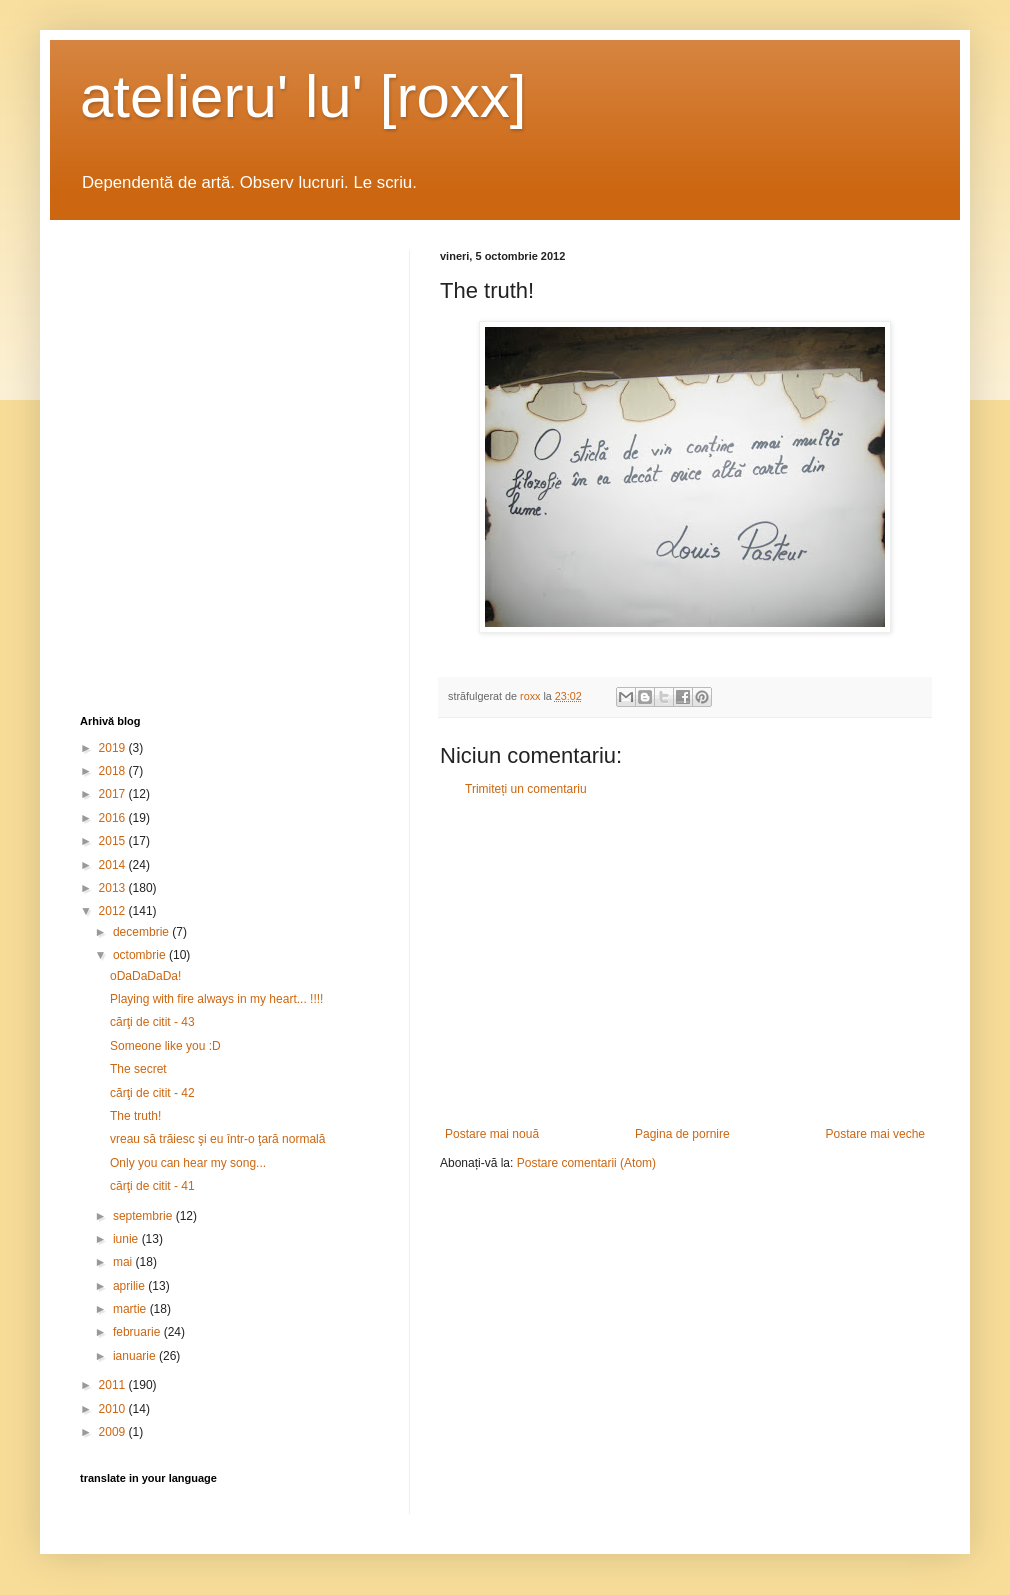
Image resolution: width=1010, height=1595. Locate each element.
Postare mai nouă (492, 1134)
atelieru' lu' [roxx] (303, 96)
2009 (114, 1432)
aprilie (130, 1286)
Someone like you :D (165, 1046)
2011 (114, 1385)
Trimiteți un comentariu (526, 789)
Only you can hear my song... (188, 1163)
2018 (114, 771)
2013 (114, 888)
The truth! (135, 1116)
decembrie (142, 932)
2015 (114, 841)
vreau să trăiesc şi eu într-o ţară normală (217, 1139)
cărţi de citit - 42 (152, 1093)
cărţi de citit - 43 (152, 1022)
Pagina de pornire (682, 1134)
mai (124, 1262)
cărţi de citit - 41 (152, 1186)
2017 (114, 794)
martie (131, 1309)
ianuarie (136, 1356)
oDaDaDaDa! (145, 976)
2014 (114, 865)
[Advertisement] (685, 962)
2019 (114, 748)
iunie (127, 1239)
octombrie (141, 955)
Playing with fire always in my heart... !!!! (216, 999)
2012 (114, 911)
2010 (114, 1409)
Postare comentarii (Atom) (586, 1163)
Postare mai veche (875, 1134)
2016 (114, 818)
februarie (138, 1332)
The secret (138, 1069)
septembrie (144, 1216)
